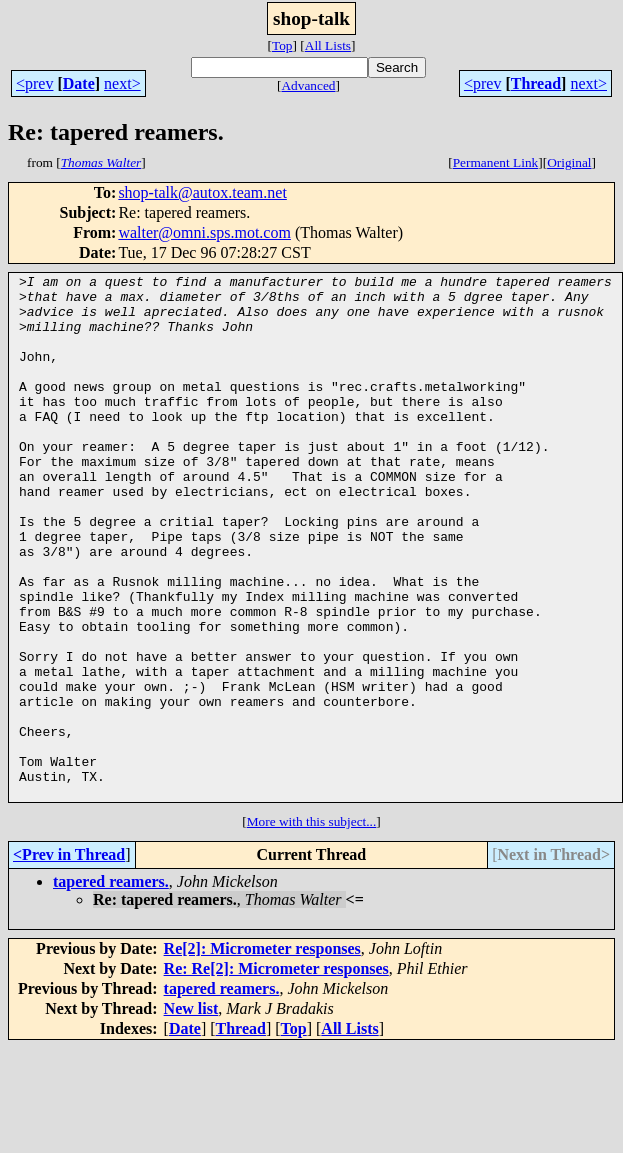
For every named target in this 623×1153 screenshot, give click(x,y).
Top (282, 45)
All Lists (328, 45)
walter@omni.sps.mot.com (204, 232)
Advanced (308, 85)
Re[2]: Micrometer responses (262, 1053)
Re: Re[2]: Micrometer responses (276, 1073)
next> (122, 83)
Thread (536, 83)
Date (79, 83)
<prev (34, 83)
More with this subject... (312, 926)
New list (191, 1113)
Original (569, 162)
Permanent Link (496, 162)
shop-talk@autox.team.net (202, 192)
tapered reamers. (111, 986)
